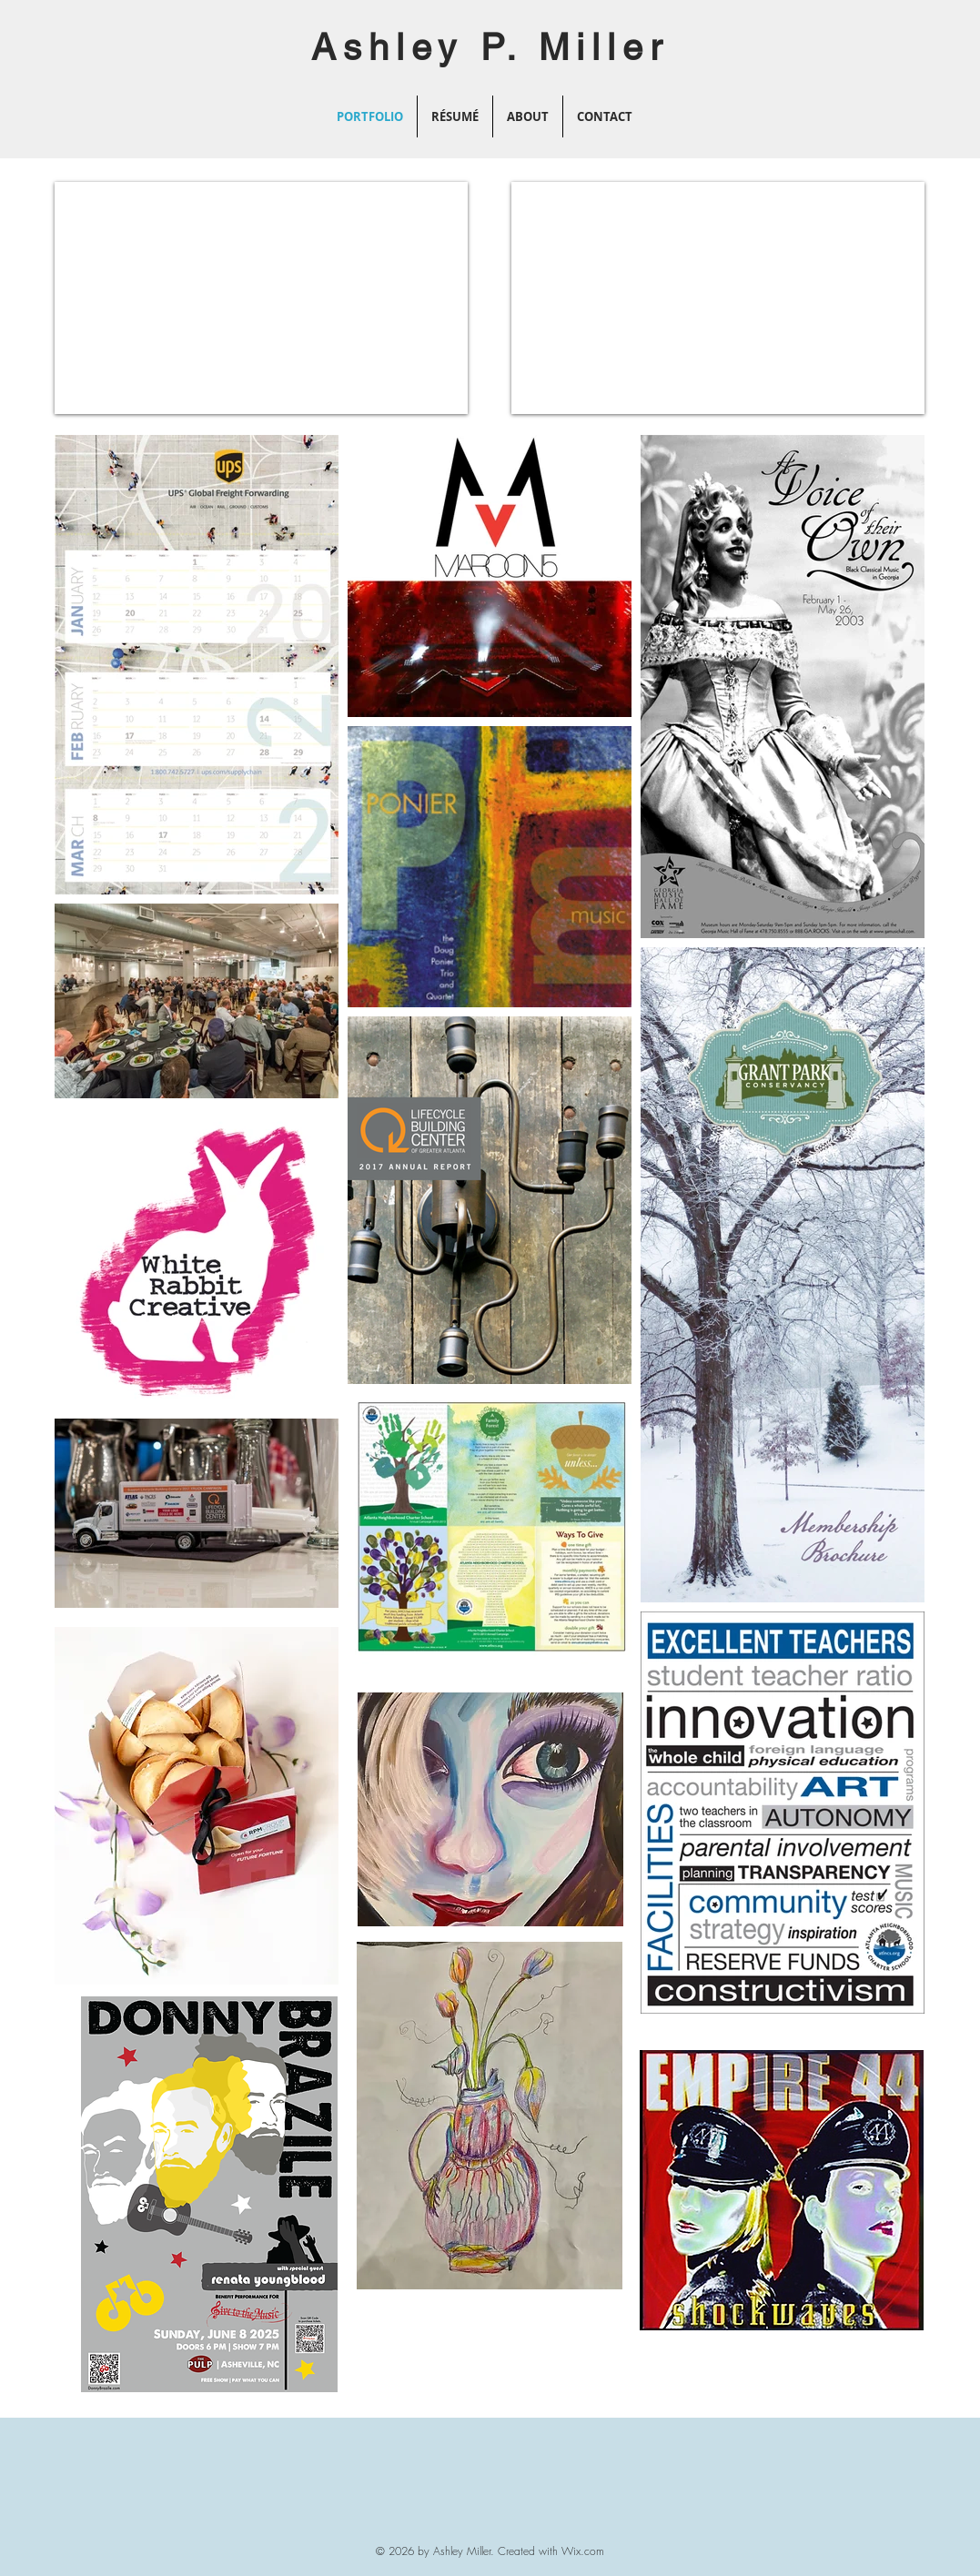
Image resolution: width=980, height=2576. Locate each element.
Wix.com (582, 2551)
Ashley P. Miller (490, 47)
